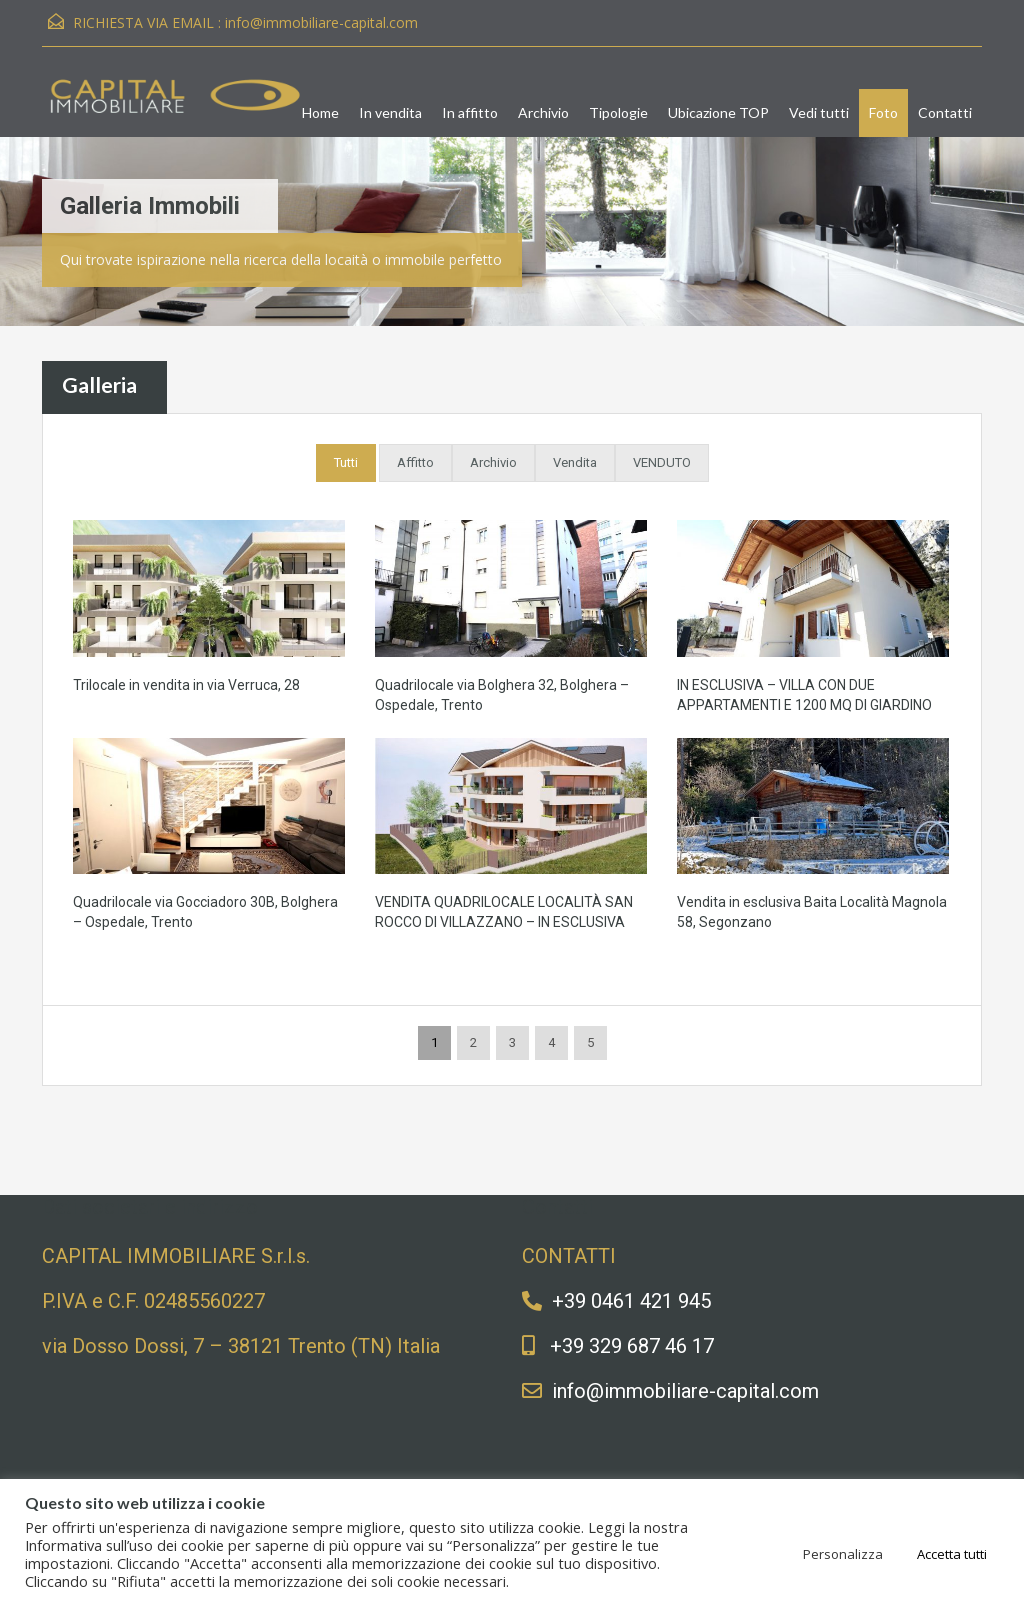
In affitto (470, 112)
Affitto (415, 462)
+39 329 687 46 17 (632, 1346)
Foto (883, 112)
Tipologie (618, 112)
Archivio (543, 112)
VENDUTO (662, 462)
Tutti (346, 462)
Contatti (945, 112)
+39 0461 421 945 (631, 1301)
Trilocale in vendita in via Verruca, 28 (186, 685)
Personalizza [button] (843, 1554)
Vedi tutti (819, 112)
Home (320, 112)
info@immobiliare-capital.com (321, 22)
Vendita (575, 462)
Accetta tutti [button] (952, 1554)
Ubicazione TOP (718, 112)
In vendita (390, 112)
